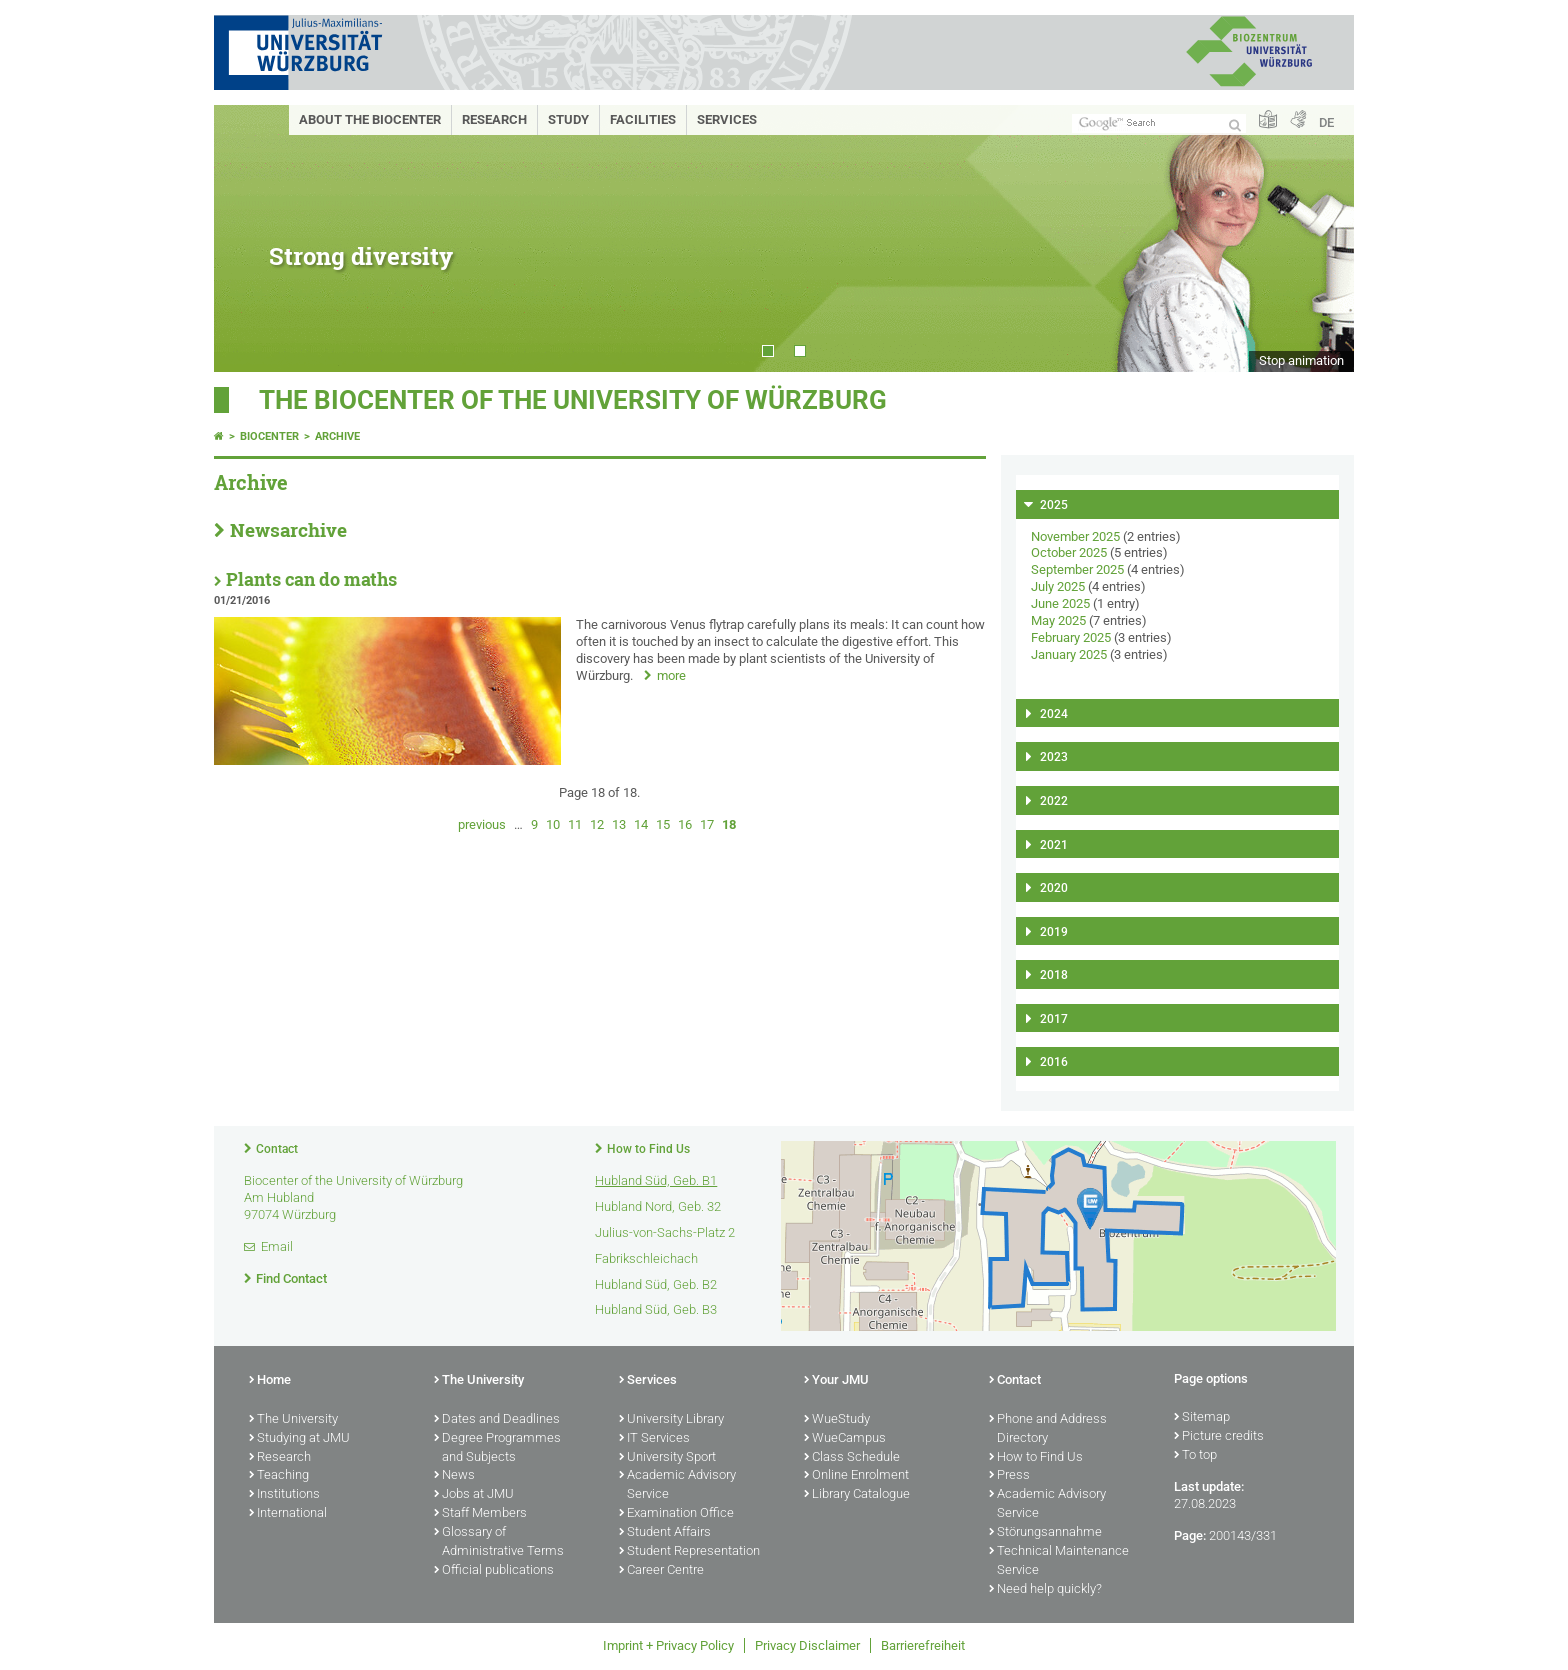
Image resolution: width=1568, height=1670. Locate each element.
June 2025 (1060, 603)
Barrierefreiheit (923, 1645)
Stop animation (1301, 360)
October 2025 (1069, 552)
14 (641, 824)
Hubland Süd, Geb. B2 (656, 1284)
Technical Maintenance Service (1059, 1561)
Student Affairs (665, 1533)
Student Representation (689, 1552)
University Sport (667, 1458)
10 (553, 824)
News (454, 1476)
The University (293, 1420)
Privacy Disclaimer (807, 1645)
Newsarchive (288, 530)
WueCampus (845, 1439)
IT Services (654, 1439)
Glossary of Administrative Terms (499, 1542)
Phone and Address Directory (1048, 1429)
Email (277, 1246)
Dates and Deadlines (497, 1420)
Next (1319, 238)
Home (270, 1381)
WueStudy (837, 1420)
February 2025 (1071, 637)
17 (707, 824)
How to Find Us (648, 1149)
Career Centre (661, 1571)
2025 (1054, 505)
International (288, 1514)
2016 (1054, 1062)
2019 (1054, 932)
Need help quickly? (1045, 1590)
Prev (249, 238)
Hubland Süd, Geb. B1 (656, 1180)
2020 (1054, 888)
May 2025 (1058, 620)
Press (1009, 1476)
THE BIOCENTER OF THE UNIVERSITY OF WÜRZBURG (573, 400)
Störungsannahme (1045, 1533)
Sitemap (1202, 1418)
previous (482, 824)
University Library (671, 1420)
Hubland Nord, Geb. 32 (658, 1206)
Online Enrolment (856, 1476)
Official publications (494, 1571)
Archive (337, 436)
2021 (1054, 845)
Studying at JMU (299, 1439)
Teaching (279, 1476)
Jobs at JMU (474, 1495)
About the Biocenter (370, 119)
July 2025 (1058, 586)
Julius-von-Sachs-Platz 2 (665, 1232)
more (671, 675)
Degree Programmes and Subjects (497, 1448)
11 (575, 824)
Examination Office (676, 1514)
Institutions (284, 1495)
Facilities (643, 119)
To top (1195, 1456)
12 (597, 824)
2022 (1054, 801)
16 (685, 824)
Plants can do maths (311, 579)
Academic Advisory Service (677, 1485)
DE (1326, 122)
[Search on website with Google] (1159, 123)
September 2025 (1077, 569)
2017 (1054, 1019)
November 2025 (1075, 536)
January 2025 (1069, 654)
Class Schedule (852, 1458)
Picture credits (1219, 1437)
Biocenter (269, 436)
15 (663, 824)
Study (568, 119)
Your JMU (836, 1381)
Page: (1190, 1535)
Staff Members (480, 1514)
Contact (277, 1149)
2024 (1054, 714)
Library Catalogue (857, 1495)
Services (727, 119)
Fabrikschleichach (646, 1258)
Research (494, 119)
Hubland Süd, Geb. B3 (656, 1309)
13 (619, 824)
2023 (1054, 757)
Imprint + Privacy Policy (668, 1645)
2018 (1054, 975)
